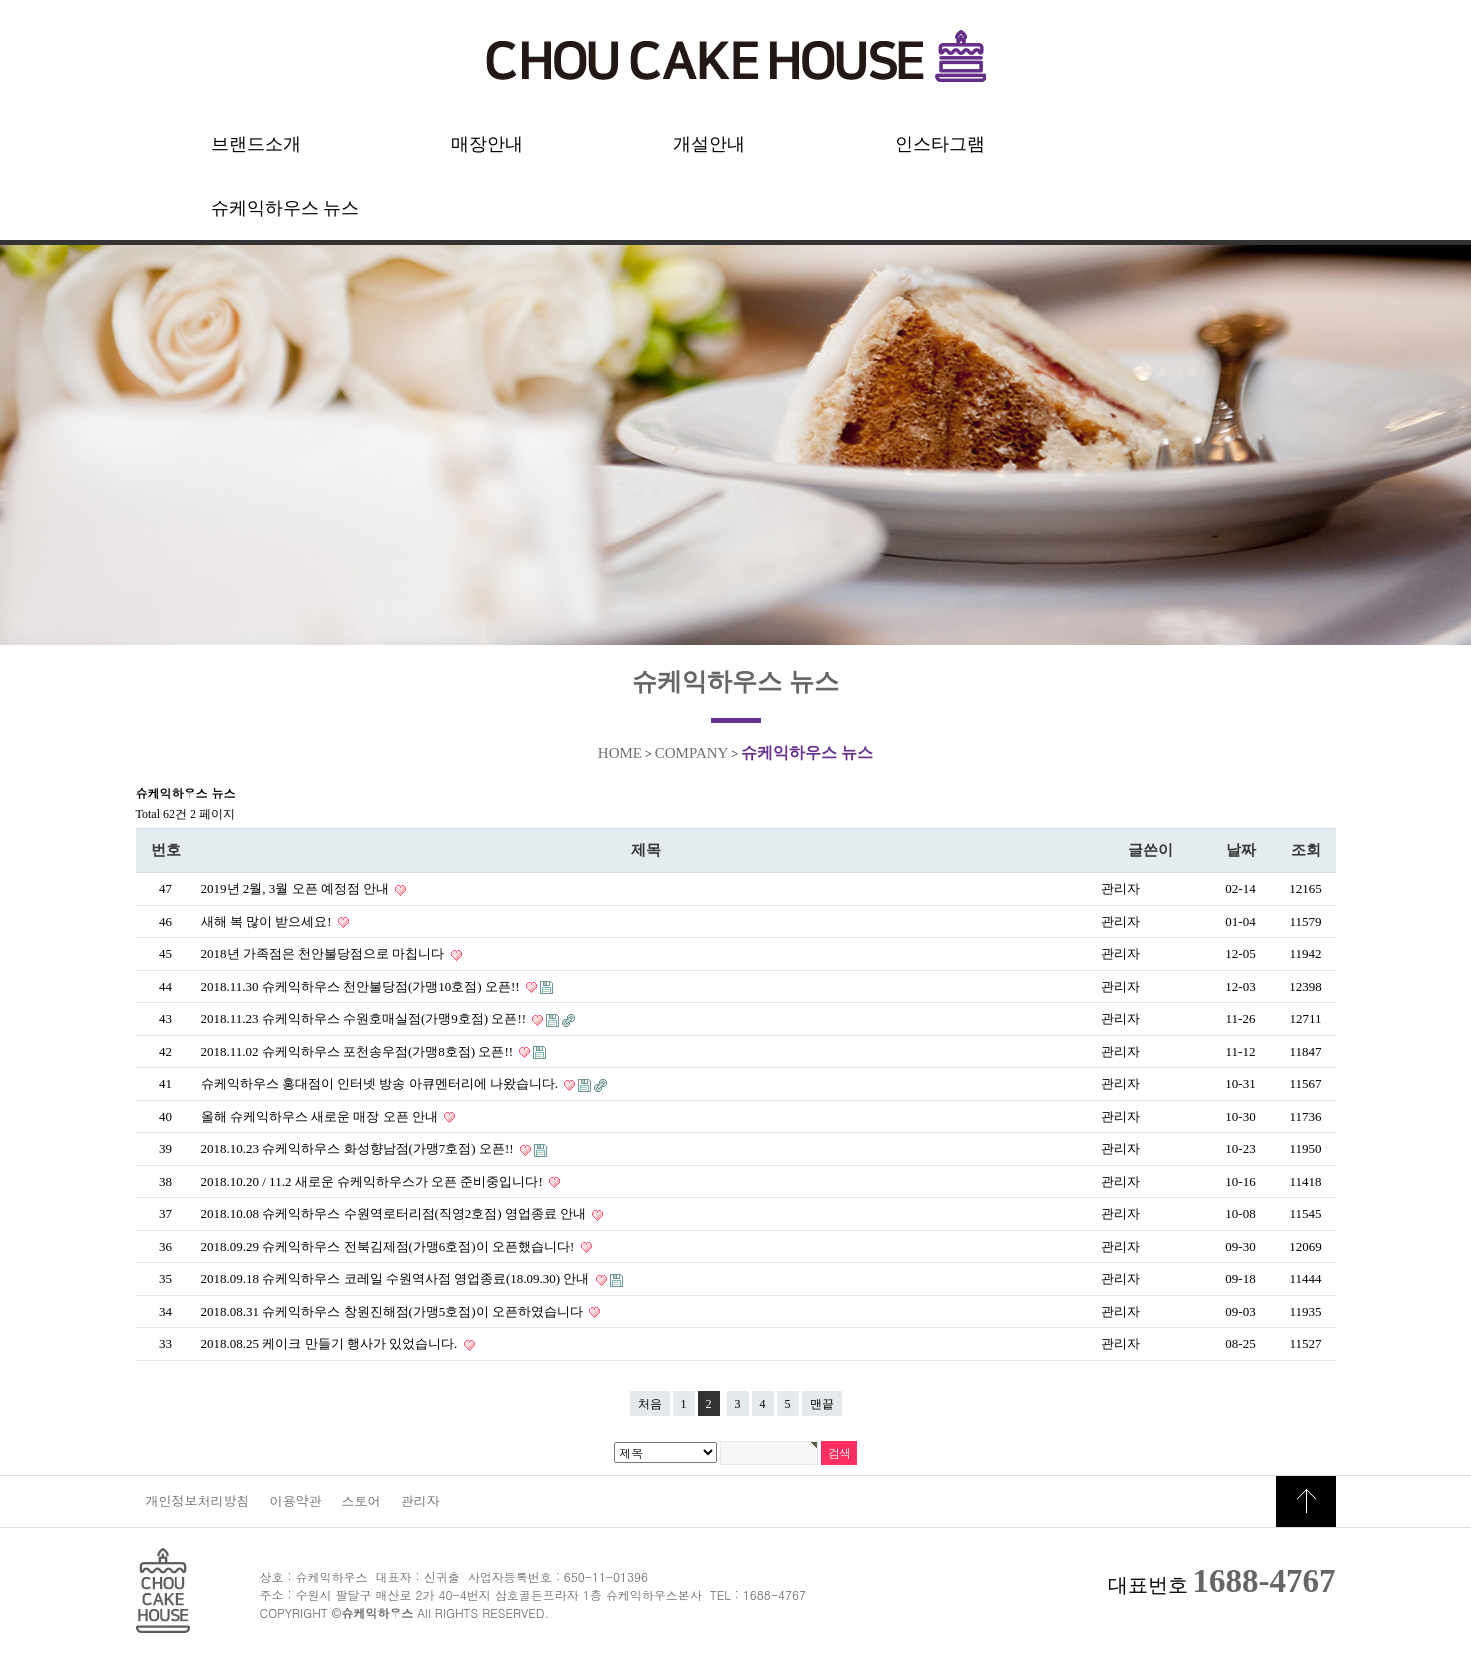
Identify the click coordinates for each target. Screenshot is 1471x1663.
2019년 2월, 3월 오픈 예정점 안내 (297, 888)
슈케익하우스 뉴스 (285, 208)
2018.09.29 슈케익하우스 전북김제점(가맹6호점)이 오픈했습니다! (389, 1246)
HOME (620, 753)
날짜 (1241, 850)
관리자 (420, 1500)
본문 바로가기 (0, 0)
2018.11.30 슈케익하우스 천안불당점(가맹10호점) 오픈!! (362, 986)
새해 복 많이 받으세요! (268, 921)
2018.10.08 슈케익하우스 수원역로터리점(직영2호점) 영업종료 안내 (395, 1213)
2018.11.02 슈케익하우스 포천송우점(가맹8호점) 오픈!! (359, 1051)
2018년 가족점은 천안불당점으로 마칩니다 (324, 953)
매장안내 (487, 144)
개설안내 (709, 144)
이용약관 (296, 1500)
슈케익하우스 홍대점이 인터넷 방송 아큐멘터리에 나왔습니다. (381, 1083)
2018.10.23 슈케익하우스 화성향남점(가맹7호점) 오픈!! (359, 1148)
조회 (1306, 850)
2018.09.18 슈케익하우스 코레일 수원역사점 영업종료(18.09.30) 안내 (397, 1278)
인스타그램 (940, 144)
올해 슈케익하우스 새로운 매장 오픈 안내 (321, 1116)
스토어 (361, 1500)
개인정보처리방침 (198, 1500)
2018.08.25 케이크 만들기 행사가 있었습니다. (331, 1343)
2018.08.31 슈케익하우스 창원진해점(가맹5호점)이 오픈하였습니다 (394, 1311)
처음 (650, 1404)
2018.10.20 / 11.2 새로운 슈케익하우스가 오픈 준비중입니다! (373, 1181)
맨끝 (822, 1404)
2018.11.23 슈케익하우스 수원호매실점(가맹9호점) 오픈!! (365, 1018)
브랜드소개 (256, 144)
